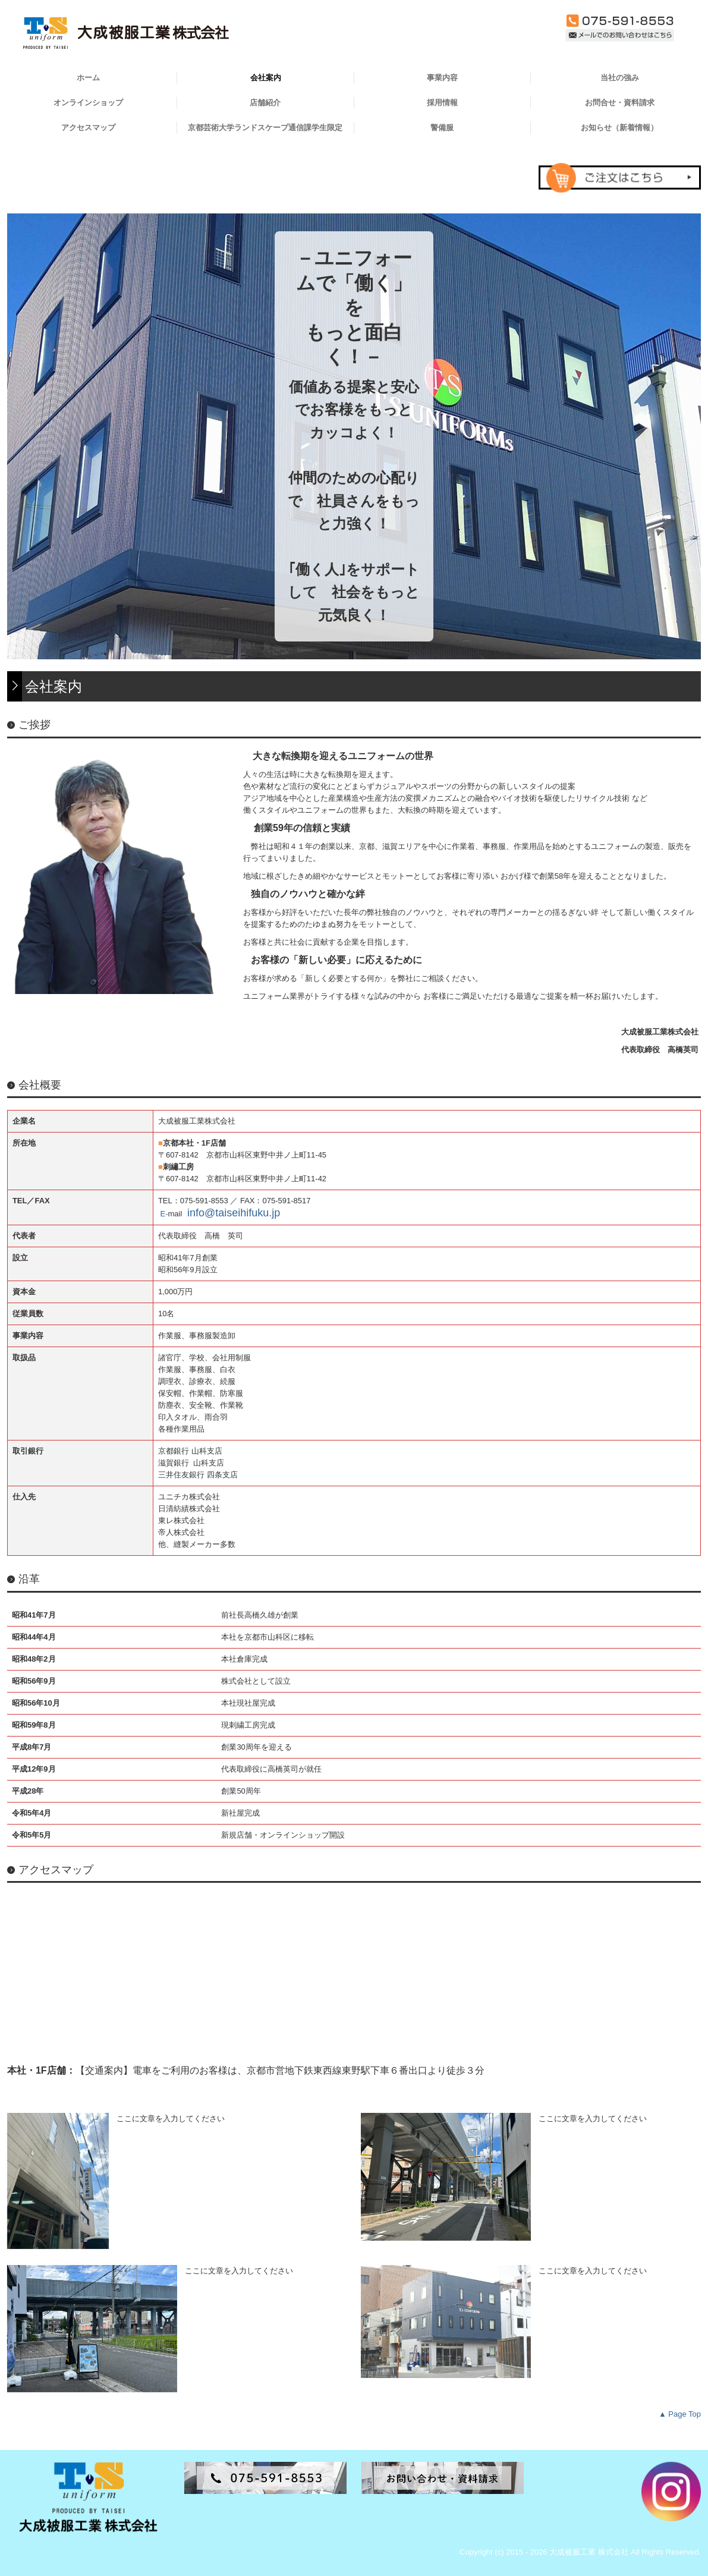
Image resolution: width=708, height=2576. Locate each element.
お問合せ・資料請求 (619, 102)
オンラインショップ (88, 102)
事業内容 (442, 77)
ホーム (88, 77)
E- (164, 1213)
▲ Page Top (680, 2414)
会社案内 (265, 77)
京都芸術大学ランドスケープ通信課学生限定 (265, 127)
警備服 (442, 127)
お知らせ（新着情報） (619, 127)
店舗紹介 (265, 102)
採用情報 (442, 102)
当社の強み (619, 77)
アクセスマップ (88, 127)
